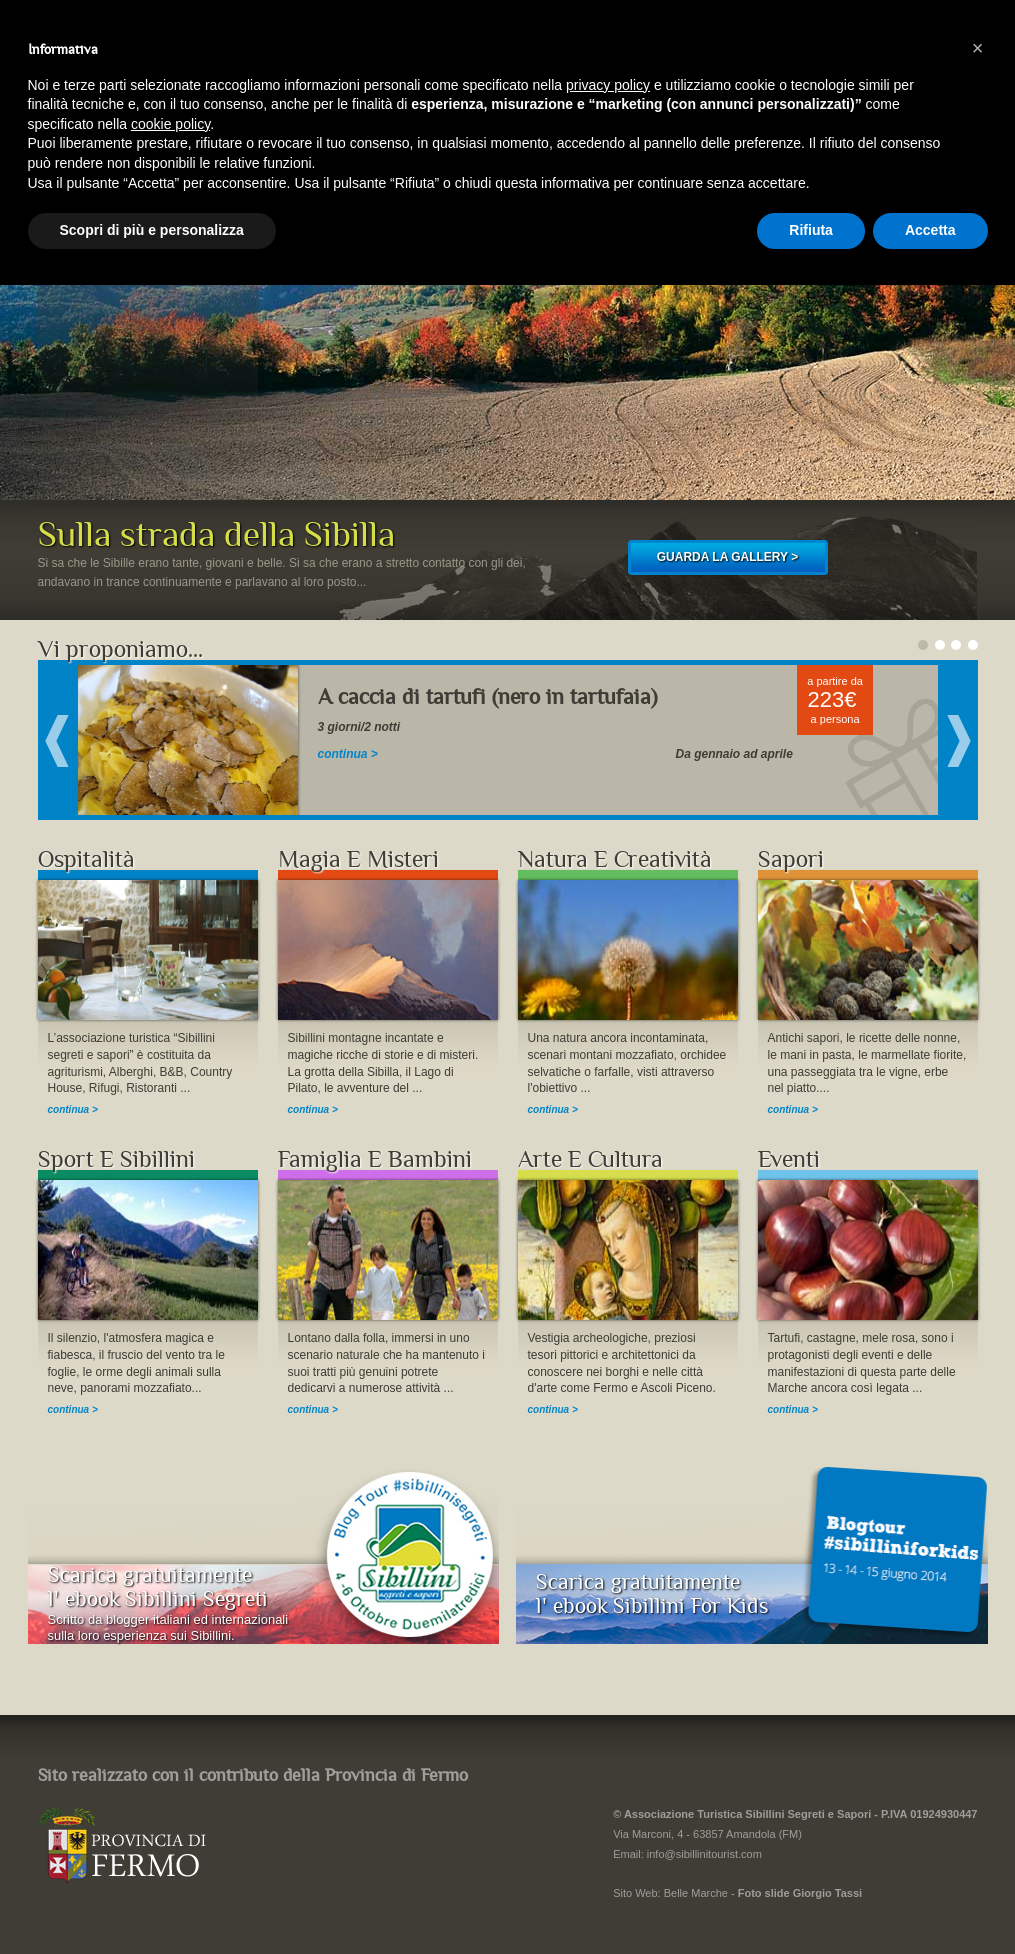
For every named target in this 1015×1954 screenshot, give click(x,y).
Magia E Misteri (358, 859)
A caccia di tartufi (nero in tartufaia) (487, 697)
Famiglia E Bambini (375, 1159)
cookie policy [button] (170, 124)
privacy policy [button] (608, 85)
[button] (978, 48)
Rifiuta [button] (811, 230)
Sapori (791, 859)
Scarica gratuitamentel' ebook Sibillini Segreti (158, 1587)
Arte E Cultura (590, 1159)
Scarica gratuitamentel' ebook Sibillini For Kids (652, 1594)
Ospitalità (86, 859)
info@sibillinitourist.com (704, 1854)
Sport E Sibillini (116, 1159)
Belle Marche (696, 1893)
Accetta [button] (930, 230)
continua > (348, 754)
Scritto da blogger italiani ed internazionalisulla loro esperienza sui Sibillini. (168, 1627)
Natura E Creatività (615, 859)
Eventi (789, 1159)
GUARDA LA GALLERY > (727, 557)
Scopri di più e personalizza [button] (152, 230)
